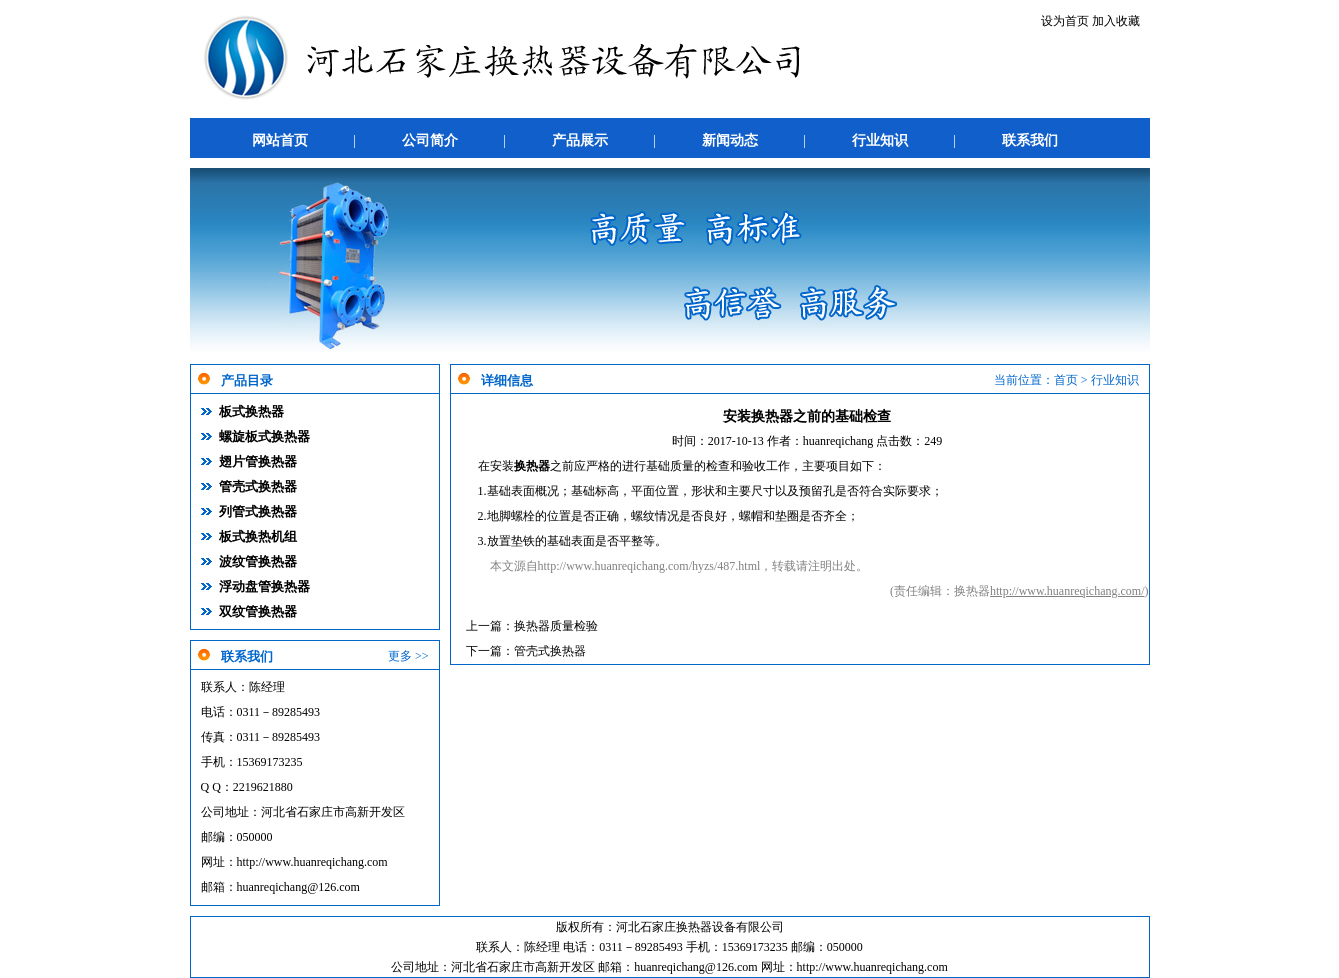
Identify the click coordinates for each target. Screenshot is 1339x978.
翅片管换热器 (258, 461)
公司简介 (430, 140)
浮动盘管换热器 (264, 586)
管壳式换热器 (258, 486)
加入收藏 (1116, 21)
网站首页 (280, 140)
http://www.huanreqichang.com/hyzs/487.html (649, 566)
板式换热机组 (258, 536)
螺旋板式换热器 (264, 436)
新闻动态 (730, 140)
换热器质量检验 (556, 626)
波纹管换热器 (258, 561)
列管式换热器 (258, 511)
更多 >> (408, 656)
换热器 (532, 466)
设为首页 (1065, 21)
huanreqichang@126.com (298, 887)
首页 (1066, 380)
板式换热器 (251, 411)
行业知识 (880, 140)
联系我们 (1030, 140)
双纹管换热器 (258, 611)
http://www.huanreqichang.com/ (1067, 591)
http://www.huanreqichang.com (312, 862)
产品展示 (580, 140)
